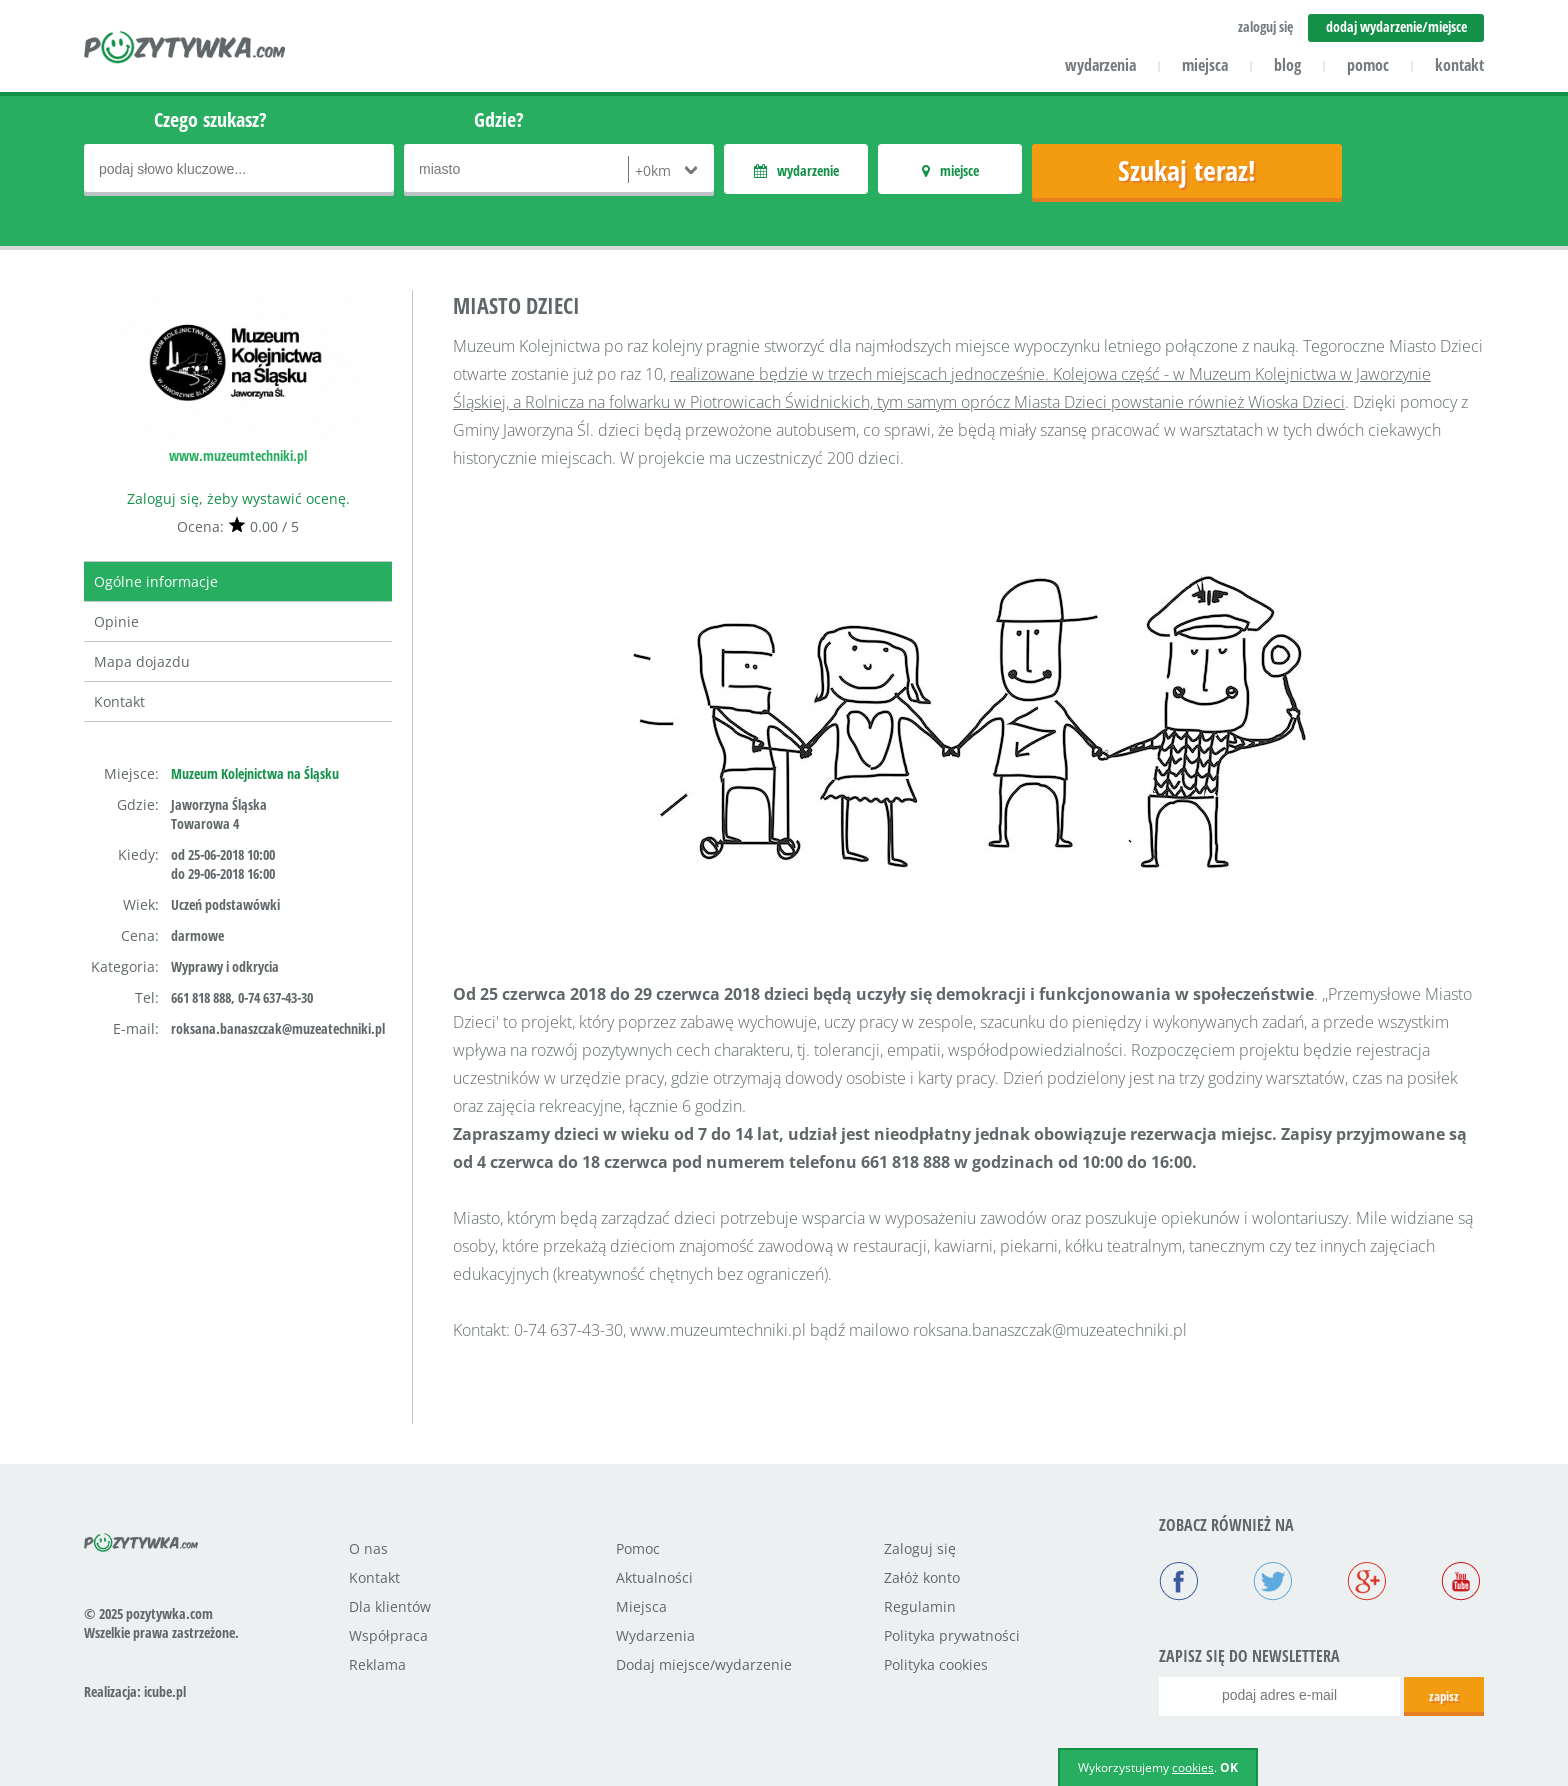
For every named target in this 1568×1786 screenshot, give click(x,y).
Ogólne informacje (156, 581)
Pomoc (638, 1548)
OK (1229, 1767)
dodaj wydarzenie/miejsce (1396, 26)
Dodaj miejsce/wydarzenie (704, 1664)
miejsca (1205, 65)
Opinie (116, 621)
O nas (368, 1548)
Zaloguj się (920, 1548)
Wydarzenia (655, 1635)
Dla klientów (390, 1606)
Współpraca (388, 1635)
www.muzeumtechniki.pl (238, 455)
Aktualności (654, 1577)
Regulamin (920, 1606)
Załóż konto (922, 1577)
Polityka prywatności (952, 1635)
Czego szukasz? (210, 119)
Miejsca (641, 1606)
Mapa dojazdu (142, 661)
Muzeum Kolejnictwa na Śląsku (255, 773)
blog (1287, 65)
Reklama (377, 1664)
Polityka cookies (936, 1664)
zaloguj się (1265, 26)
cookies (1193, 1767)
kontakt (1459, 65)
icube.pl (165, 1691)
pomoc (1368, 65)
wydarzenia (1100, 65)
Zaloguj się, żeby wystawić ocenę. (238, 498)
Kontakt (119, 701)
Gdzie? (499, 119)
